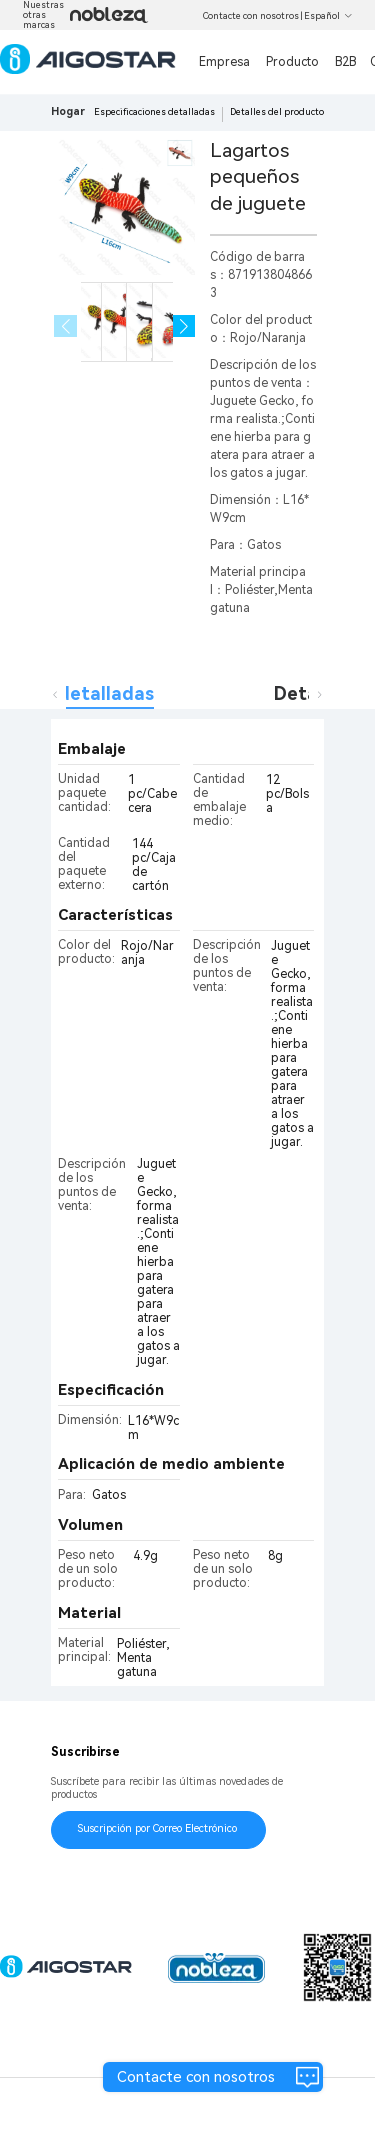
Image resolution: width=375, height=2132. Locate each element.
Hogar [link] (68, 111)
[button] (184, 326)
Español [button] (328, 16)
